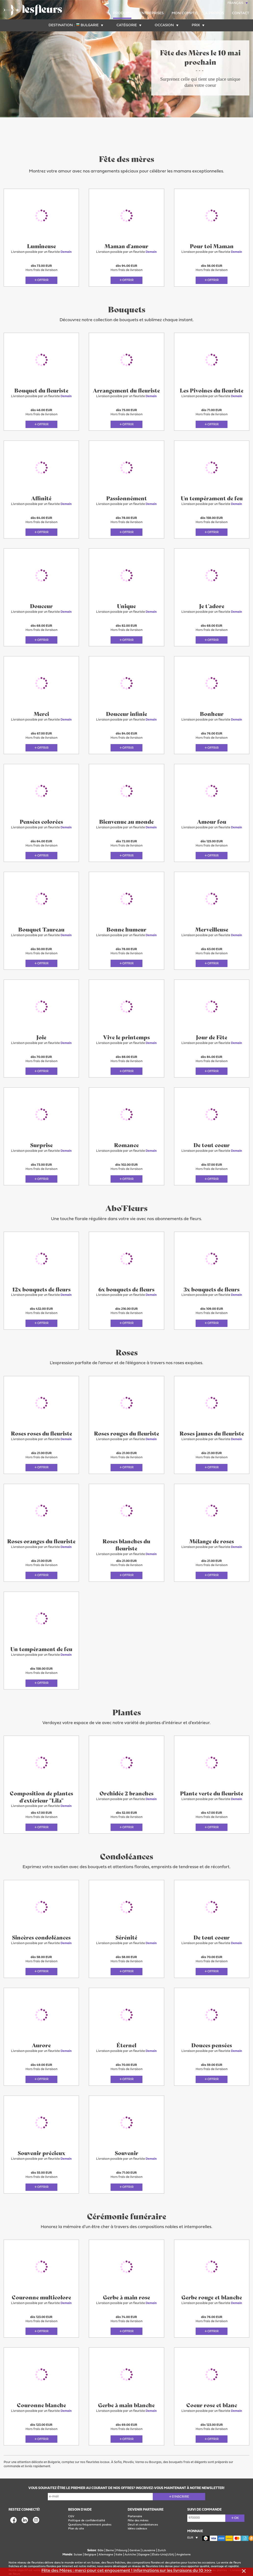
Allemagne (106, 2542)
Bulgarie (90, 123)
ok (236, 2506)
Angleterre (183, 2542)
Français (235, 3)
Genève (134, 2538)
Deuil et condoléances (143, 2513)
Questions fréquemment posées (89, 2513)
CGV (71, 2504)
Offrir (43, 268)
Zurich (162, 2538)
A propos (214, 13)
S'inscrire (180, 2485)
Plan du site (76, 2517)
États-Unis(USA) (163, 2542)
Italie (118, 2542)
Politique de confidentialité (86, 2508)
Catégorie (126, 123)
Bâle (101, 2538)
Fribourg (121, 2538)
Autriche (130, 2542)
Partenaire (135, 2504)
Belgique (90, 2542)
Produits (122, 13)
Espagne (144, 2542)
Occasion (164, 123)
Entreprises (151, 13)
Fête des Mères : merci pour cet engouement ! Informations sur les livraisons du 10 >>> (126, 2570)
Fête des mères (138, 2508)
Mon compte (184, 13)
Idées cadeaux (137, 2517)
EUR (190, 2526)
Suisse (78, 2542)
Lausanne (148, 2538)
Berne (110, 2538)
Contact (240, 13)
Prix (196, 123)
